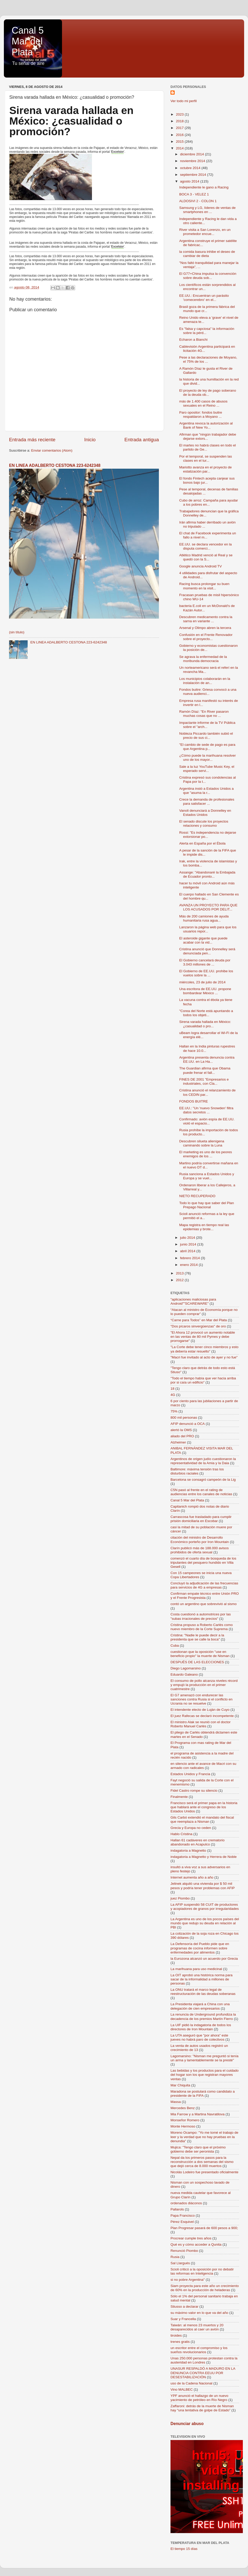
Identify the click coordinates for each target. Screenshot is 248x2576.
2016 (180, 135)
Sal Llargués (180, 2263)
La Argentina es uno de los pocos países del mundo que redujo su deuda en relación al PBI (205, 1923)
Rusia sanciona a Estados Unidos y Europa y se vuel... (206, 1176)
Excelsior (117, 152)
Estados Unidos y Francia (190, 1774)
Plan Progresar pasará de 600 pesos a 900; (204, 2228)
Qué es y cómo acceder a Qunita (196, 2244)
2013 (180, 1273)
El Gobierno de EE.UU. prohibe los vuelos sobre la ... (206, 973)
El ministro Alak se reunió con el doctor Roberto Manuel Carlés (201, 1724)
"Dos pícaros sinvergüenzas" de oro (198, 1326)
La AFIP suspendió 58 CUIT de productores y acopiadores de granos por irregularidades (205, 1907)
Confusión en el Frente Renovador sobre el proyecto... (206, 637)
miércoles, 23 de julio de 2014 (202, 982)
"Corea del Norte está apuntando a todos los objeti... (206, 1013)
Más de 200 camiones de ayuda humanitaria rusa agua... (204, 918)
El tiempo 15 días (184, 2549)
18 (172, 1388)
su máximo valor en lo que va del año (199, 2313)
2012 (180, 1280)
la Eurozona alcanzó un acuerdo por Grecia (204, 1959)
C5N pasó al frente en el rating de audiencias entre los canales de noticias (201, 1492)
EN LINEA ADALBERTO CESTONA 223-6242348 (54, 465)
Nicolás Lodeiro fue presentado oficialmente (204, 2172)
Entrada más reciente (32, 439)
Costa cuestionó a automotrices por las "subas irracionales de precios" (201, 1616)
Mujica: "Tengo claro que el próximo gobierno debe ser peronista (198, 2149)
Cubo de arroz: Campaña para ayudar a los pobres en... (208, 502)
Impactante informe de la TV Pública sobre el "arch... (207, 725)
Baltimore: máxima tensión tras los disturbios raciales (197, 1471)
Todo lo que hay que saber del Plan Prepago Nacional (206, 1205)
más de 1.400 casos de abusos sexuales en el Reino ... (203, 403)
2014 (180, 148)
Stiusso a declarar (184, 2306)
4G (173, 1395)
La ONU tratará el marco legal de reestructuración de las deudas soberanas (203, 1992)
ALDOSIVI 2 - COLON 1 (198, 201)
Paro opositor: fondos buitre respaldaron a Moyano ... (200, 415)
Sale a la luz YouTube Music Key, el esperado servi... (206, 769)
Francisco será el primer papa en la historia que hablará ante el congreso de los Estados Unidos (204, 1807)
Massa (176, 2102)
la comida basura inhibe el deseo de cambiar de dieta (207, 254)
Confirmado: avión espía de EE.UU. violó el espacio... (207, 1121)
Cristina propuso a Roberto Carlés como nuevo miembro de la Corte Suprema (202, 1627)
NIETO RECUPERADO (197, 1196)
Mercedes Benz (183, 2108)
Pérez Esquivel (182, 2222)
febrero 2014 (190, 1258)
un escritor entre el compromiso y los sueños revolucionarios (199, 2350)
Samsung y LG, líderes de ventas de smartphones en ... (207, 210)
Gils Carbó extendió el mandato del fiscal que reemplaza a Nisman (202, 1819)
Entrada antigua (142, 439)
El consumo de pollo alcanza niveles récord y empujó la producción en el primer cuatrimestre (204, 1685)
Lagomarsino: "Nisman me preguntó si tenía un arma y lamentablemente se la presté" (204, 2058)
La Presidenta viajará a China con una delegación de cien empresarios (200, 2006)
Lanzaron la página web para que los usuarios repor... (207, 929)
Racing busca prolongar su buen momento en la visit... (204, 586)
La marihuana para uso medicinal (196, 1969)
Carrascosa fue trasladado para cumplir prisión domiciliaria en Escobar (201, 1519)
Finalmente (179, 1797)
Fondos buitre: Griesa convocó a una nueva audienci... (207, 692)
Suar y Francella (183, 2319)
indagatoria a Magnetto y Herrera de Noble (204, 1857)
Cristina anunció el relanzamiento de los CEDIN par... (207, 1092)
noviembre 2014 (193, 161)
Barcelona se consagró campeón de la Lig (203, 1479)
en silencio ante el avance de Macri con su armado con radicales (203, 1766)
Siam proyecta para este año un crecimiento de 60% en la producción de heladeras (205, 2288)
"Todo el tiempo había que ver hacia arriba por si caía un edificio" (203, 1380)
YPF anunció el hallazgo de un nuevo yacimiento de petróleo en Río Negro (199, 2398)
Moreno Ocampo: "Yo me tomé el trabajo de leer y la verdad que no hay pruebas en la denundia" (204, 2137)
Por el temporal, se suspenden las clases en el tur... (205, 458)
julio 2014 (188, 1238)
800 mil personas (184, 1417)
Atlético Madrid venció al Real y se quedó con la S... (206, 557)
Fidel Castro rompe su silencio (194, 1790)
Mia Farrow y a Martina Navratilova (197, 2114)
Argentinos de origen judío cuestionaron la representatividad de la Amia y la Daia (203, 1461)
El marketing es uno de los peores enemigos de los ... (205, 1154)
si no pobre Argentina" (188, 2280)
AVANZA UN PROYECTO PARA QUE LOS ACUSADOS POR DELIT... (208, 907)
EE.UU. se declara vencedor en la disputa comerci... (205, 546)
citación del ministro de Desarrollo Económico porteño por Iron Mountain (200, 1540)
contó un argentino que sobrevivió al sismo (204, 1604)
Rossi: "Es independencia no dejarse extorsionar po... (207, 835)
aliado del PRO (182, 1436)
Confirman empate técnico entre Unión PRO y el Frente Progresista (205, 1596)
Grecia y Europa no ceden (191, 1828)
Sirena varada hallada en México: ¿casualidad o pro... (205, 1024)
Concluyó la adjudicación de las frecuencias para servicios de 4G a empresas (204, 1585)
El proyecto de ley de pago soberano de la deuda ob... (207, 393)
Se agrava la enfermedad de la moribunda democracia (203, 659)
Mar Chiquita (180, 2085)
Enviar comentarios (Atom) (52, 450)
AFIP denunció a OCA (188, 1424)
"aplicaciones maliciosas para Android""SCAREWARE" (193, 1301)
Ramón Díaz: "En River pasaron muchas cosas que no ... (204, 714)
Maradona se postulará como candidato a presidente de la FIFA (203, 2093)
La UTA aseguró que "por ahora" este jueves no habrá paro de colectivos (199, 2037)
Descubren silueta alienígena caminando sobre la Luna (201, 1143)
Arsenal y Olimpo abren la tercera (205, 628)
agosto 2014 (190, 181)
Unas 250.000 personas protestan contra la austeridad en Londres (204, 2360)
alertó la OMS (181, 1430)
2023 (180, 114)
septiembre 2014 (193, 175)
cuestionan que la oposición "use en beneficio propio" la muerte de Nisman (200, 1654)
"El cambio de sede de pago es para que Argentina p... (207, 747)
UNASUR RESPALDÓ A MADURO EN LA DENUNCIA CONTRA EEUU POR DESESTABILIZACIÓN (203, 2373)
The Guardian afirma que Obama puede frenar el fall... (204, 1070)
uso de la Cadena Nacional (191, 2383)
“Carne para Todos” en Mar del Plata (199, 1320)
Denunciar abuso (187, 2423)
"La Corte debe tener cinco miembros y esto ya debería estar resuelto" (204, 1349)
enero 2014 (189, 1265)
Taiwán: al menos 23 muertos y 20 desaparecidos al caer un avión (197, 2327)
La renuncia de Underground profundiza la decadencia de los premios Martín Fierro (203, 2016)
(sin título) (16, 632)
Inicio (90, 439)
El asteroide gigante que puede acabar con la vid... (203, 940)
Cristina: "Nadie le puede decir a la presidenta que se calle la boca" (197, 1637)
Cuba (175, 1645)
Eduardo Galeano (184, 1674)
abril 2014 (188, 1251)
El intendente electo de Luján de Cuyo (200, 1710)
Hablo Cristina (181, 1834)
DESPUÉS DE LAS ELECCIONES (197, 1662)
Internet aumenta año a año (192, 1877)
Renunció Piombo (184, 2251)
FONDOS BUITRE (193, 1101)
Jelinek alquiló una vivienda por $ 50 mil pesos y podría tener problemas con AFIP (203, 1886)
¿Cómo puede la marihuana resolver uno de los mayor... (207, 758)
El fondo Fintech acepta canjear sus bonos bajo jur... (207, 480)
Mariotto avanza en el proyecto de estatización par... (205, 469)
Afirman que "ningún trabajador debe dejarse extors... (207, 436)
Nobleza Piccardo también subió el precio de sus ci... (206, 736)
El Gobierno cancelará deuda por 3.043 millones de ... (204, 962)
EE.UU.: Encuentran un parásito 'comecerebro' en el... (204, 298)
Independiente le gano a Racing (204, 187)
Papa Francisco (183, 2215)
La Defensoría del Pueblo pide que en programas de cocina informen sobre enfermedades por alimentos (200, 1948)
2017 (180, 128)
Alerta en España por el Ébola (202, 843)
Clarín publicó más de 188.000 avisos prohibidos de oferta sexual (200, 1550)
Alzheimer (178, 1442)
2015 (180, 141)
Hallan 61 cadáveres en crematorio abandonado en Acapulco (197, 1842)
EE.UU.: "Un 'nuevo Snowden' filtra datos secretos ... (206, 1110)
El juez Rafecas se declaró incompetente (202, 1716)
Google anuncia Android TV (200, 566)
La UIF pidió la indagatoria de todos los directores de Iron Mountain (201, 2027)
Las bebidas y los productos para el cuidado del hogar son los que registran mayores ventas (204, 2075)
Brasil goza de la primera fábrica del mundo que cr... (207, 309)
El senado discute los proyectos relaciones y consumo (203, 823)
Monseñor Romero (185, 2120)
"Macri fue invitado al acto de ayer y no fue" (204, 1357)
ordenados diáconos (186, 2203)
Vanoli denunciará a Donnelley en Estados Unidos (205, 813)
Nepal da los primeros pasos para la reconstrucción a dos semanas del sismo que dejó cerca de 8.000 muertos (202, 2162)
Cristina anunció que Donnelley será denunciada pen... (207, 951)
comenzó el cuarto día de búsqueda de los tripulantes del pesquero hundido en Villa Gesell (203, 1562)
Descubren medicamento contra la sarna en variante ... (206, 619)
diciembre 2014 (192, 154)
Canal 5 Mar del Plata (28, 41)
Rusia (175, 2257)
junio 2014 (188, 1244)
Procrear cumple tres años (191, 2238)
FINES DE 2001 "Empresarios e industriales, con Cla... (204, 1081)
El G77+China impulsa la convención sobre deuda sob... (207, 276)
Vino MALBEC (182, 2389)
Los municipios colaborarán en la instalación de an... (204, 681)
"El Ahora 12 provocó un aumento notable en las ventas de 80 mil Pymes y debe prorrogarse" (203, 1337)
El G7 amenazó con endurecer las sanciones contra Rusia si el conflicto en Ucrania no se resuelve (202, 1699)
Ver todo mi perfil (184, 101)
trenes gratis (180, 2342)
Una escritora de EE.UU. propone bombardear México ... (205, 991)
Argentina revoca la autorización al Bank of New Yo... (206, 425)
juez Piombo (180, 1898)
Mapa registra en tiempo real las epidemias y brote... (204, 1227)
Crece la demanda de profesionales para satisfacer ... (206, 801)
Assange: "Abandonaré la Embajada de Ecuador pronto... (207, 874)
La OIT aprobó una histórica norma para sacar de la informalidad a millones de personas (202, 1979)
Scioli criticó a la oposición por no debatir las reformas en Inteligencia (202, 2271)
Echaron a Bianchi (193, 339)
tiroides (176, 2335)
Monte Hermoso (183, 2126)
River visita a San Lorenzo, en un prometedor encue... (205, 232)
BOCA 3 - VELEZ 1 (194, 194)
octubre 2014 (191, 168)
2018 (180, 121)
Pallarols (177, 2209)
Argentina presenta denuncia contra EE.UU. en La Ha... (207, 1059)
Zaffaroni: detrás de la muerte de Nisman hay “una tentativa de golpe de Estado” (202, 2408)
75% (174, 1411)
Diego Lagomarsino (186, 1668)
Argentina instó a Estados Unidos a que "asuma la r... (206, 791)
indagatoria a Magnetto (188, 1850)
